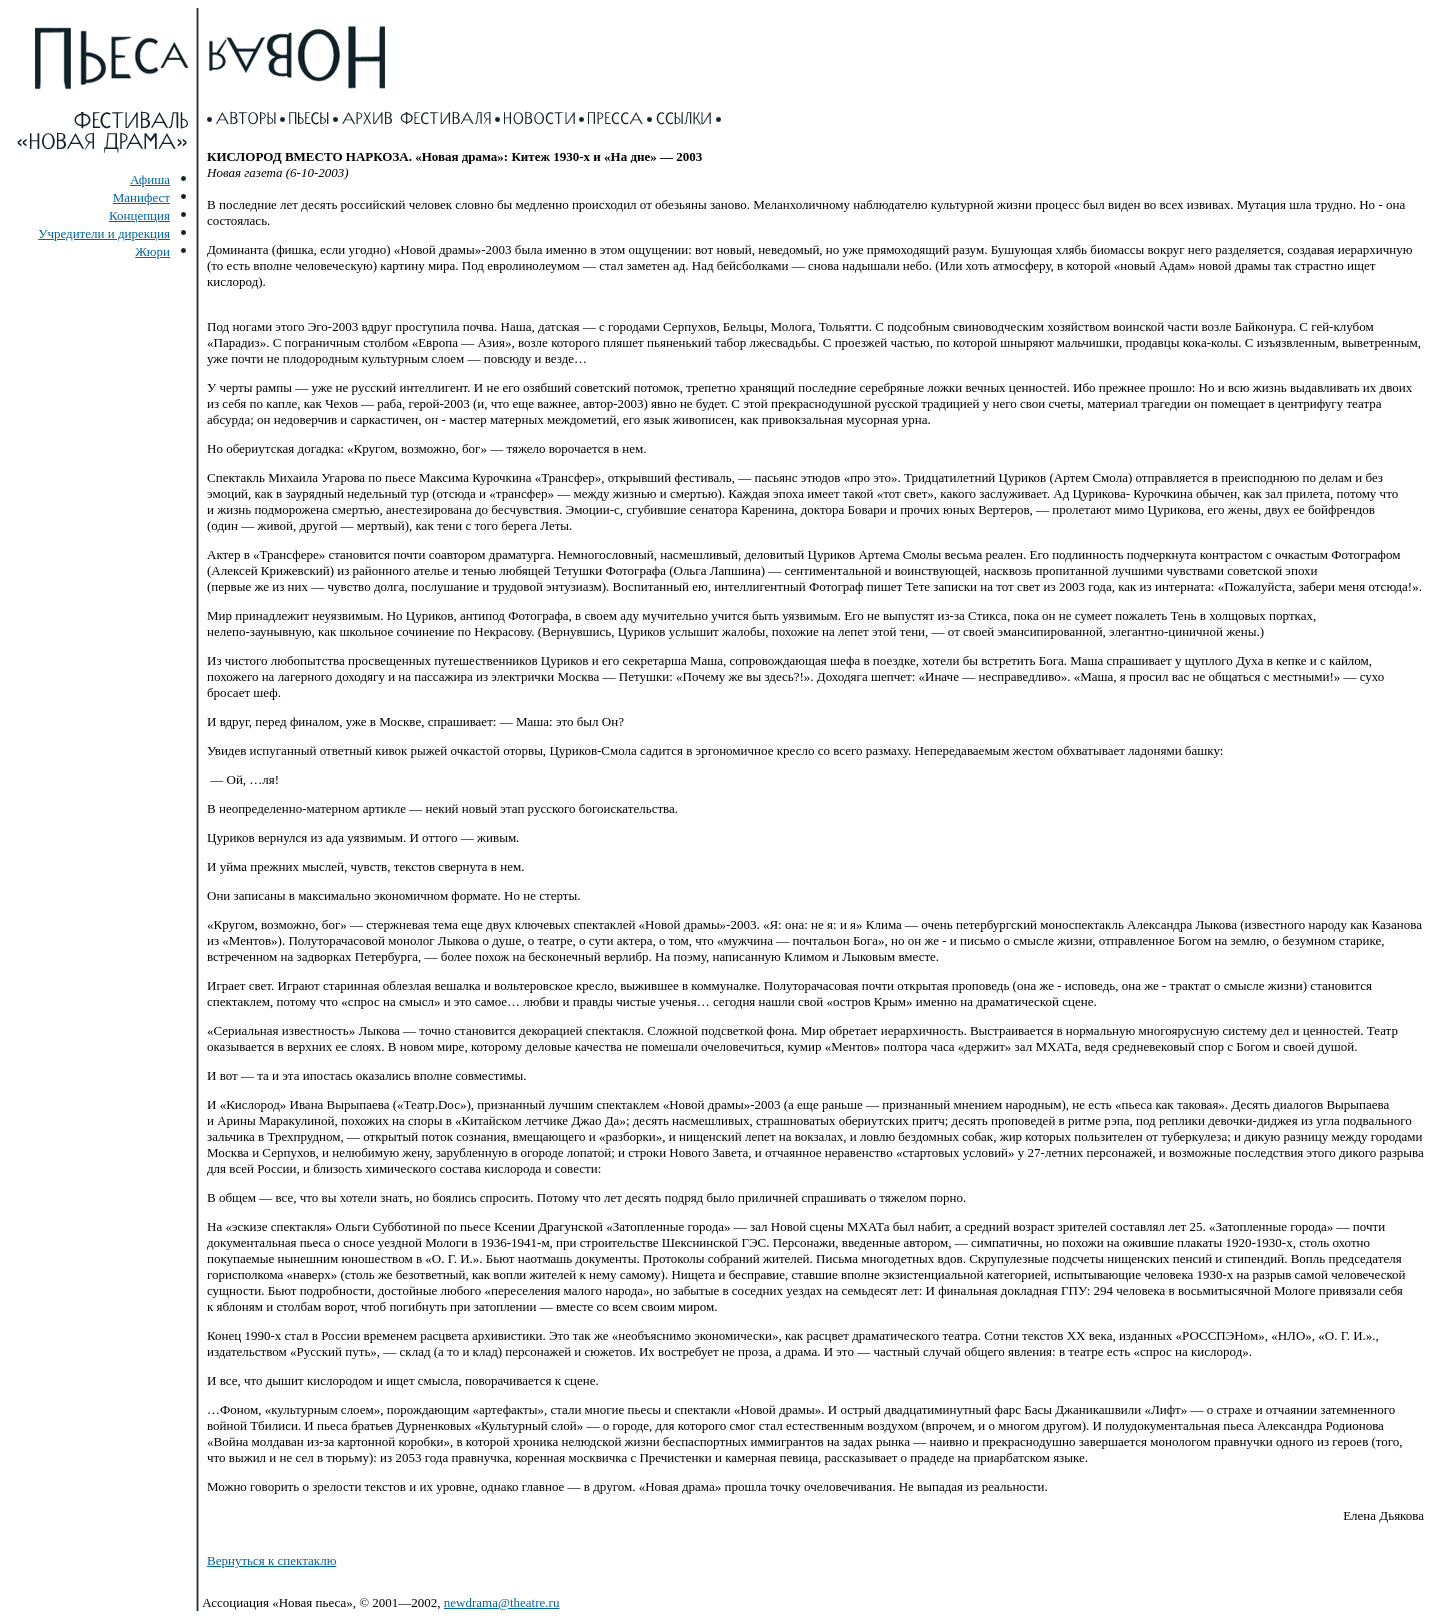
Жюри (152, 251)
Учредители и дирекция (104, 233)
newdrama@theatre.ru (502, 1602)
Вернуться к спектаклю (271, 1560)
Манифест (141, 197)
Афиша (150, 179)
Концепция (139, 215)
